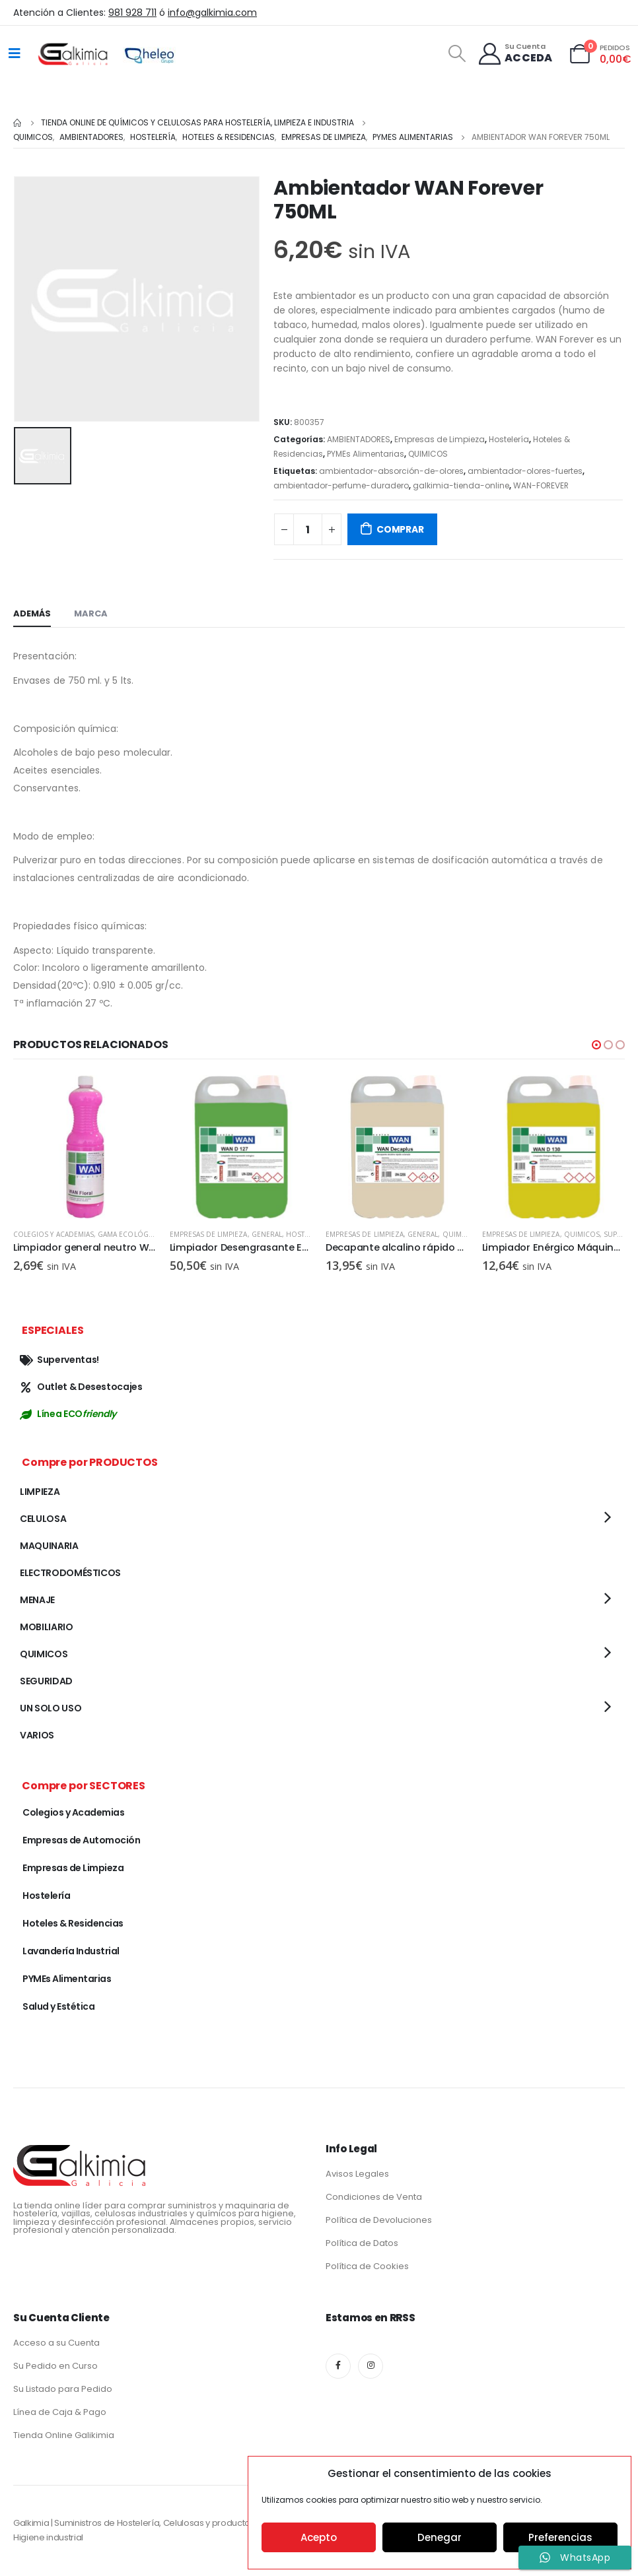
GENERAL (267, 1234)
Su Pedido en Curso (55, 2367)
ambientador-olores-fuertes (525, 471)
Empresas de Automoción (81, 1842)
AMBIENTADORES (358, 439)
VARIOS (37, 1737)
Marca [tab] (91, 613)
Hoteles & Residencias (73, 1925)
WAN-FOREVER (541, 485)
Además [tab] (32, 613)
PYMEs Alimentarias (365, 453)
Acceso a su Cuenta (56, 2344)
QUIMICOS (428, 453)
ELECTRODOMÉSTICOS (70, 1574)
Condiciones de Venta (374, 2199)
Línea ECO (68, 1415)
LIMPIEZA (39, 1493)
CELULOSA (43, 1520)
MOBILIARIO (46, 1628)
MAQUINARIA (49, 1547)
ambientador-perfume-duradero (341, 485)
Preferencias (560, 2537)
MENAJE (37, 1601)
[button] (596, 1045)
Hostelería (509, 439)
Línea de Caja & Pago (59, 2414)
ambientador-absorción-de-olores (391, 471)
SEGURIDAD (46, 1683)
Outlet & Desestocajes (81, 1388)
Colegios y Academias (53, 1234)
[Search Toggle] (456, 53)
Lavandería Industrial (71, 1953)
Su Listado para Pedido (62, 2391)
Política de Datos (362, 2245)
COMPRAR (400, 529)
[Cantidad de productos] (307, 529)
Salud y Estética (58, 2008)
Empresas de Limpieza (439, 439)
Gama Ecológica (128, 1234)
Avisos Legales (357, 2175)
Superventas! (59, 1361)
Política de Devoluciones (379, 2222)
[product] (85, 1146)
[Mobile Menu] (14, 53)
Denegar (439, 2537)
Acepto (319, 2537)
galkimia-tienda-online (461, 485)
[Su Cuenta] (515, 53)
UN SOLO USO (50, 1710)
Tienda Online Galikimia (63, 2437)
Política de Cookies (367, 2268)
